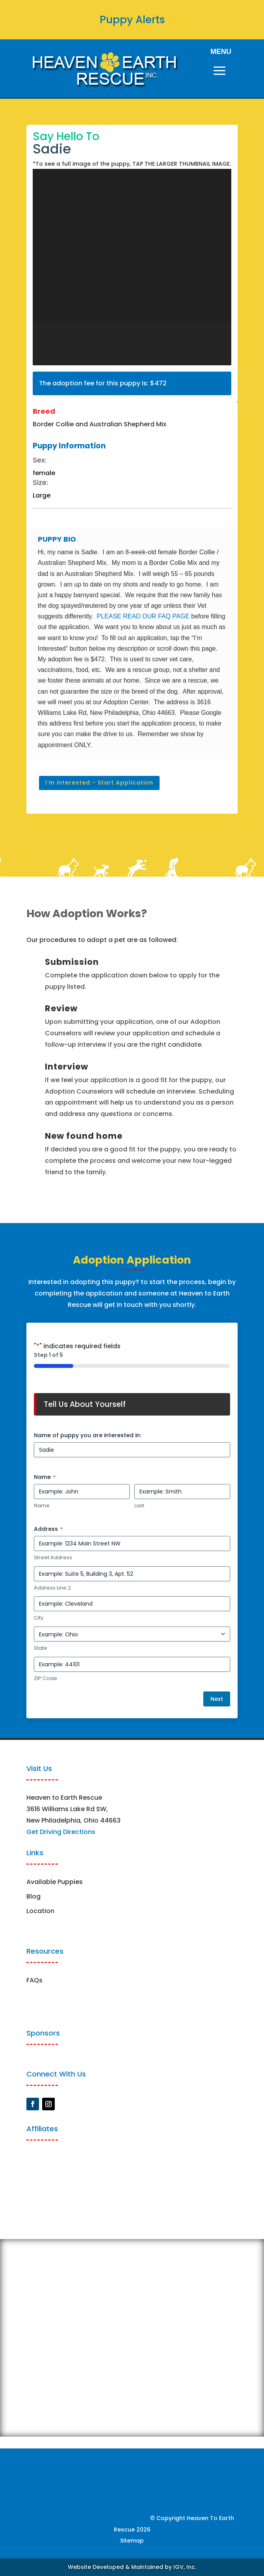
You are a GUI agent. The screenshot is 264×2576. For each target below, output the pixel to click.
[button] (54, 343)
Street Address (53, 1557)
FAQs (34, 1980)
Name (42, 1505)
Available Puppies (54, 1881)
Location (40, 1910)
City (38, 1617)
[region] (132, 267)
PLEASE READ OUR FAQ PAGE (143, 616)
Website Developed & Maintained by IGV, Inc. (132, 2567)
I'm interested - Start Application (99, 782)
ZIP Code (45, 1678)
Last (139, 1505)
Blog (33, 1896)
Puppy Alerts (132, 20)
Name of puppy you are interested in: (87, 1435)
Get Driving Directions (60, 1831)
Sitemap (132, 2541)
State (40, 1648)
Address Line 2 (52, 1587)
